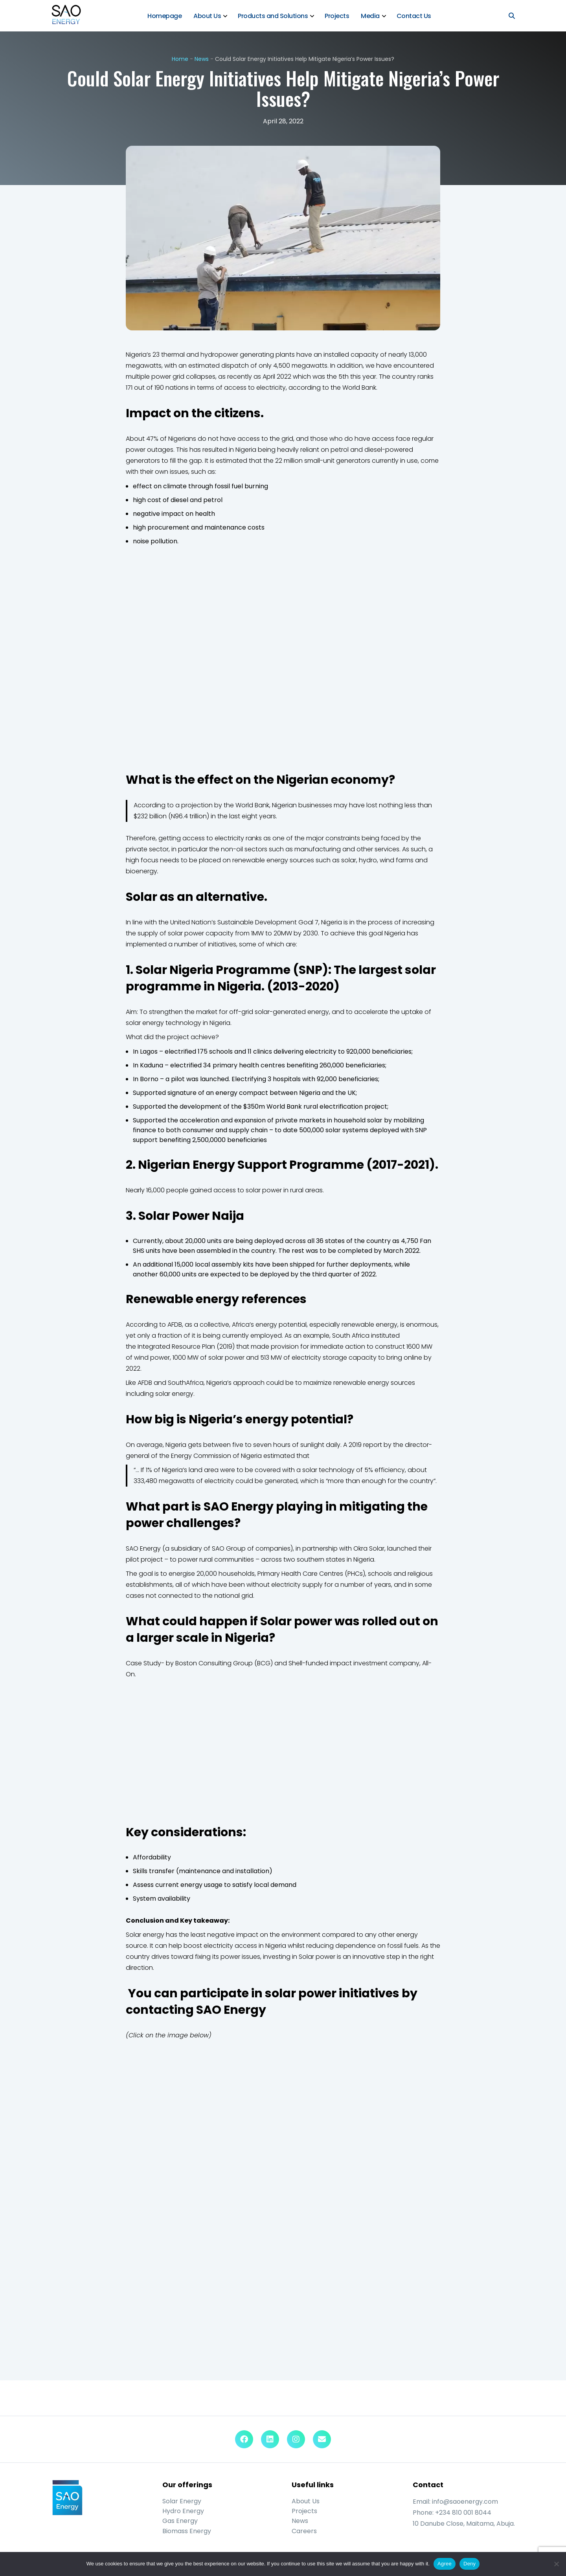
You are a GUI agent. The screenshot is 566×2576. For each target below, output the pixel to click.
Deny (469, 2564)
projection (197, 805)
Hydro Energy (183, 2511)
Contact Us (414, 16)
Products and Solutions (273, 16)
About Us (207, 16)
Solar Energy (181, 2501)
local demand (275, 1885)
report (372, 1445)
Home (180, 59)
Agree (444, 2564)
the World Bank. (354, 387)
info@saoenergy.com (465, 2501)
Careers (304, 2531)
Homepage (165, 16)
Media (370, 16)
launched (402, 1548)
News (202, 59)
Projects (337, 16)
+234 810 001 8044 (463, 2512)
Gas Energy (180, 2521)
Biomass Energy (186, 2531)
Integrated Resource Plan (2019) (186, 1346)
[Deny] (556, 2564)
